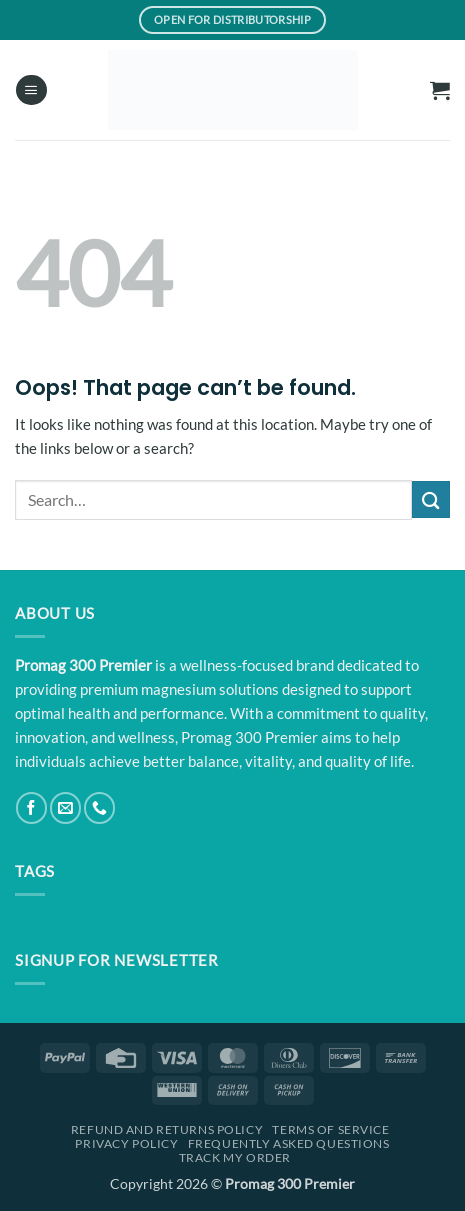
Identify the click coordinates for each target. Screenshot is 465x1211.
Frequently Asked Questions (289, 1143)
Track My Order (235, 1157)
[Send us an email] (65, 807)
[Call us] (99, 807)
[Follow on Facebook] (31, 807)
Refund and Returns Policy (167, 1129)
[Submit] (431, 499)
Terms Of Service (330, 1129)
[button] (31, 90)
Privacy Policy (126, 1143)
